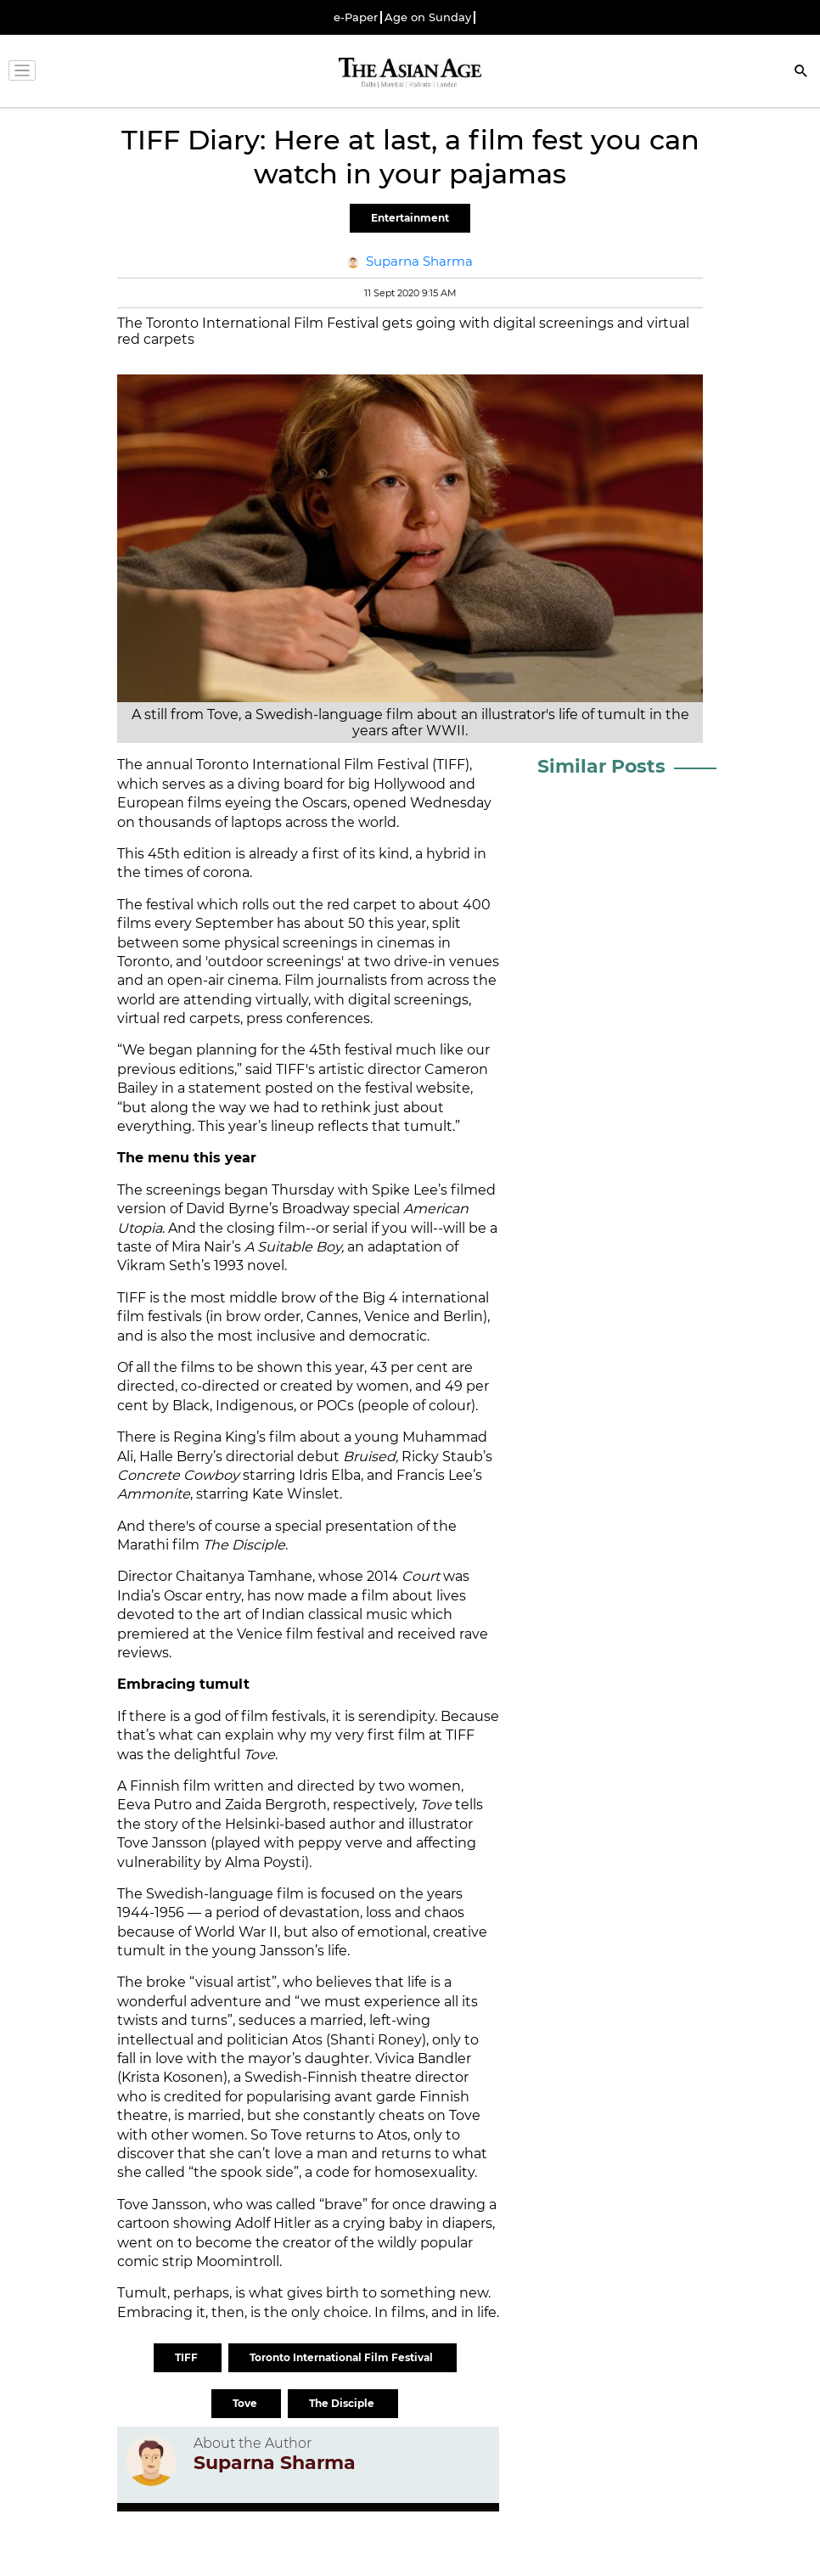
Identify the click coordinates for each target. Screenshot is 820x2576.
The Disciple (343, 2403)
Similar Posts (601, 766)
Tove (246, 2403)
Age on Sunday (428, 17)
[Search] (801, 72)
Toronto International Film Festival (342, 2357)
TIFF (187, 2357)
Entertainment (410, 217)
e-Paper (356, 17)
